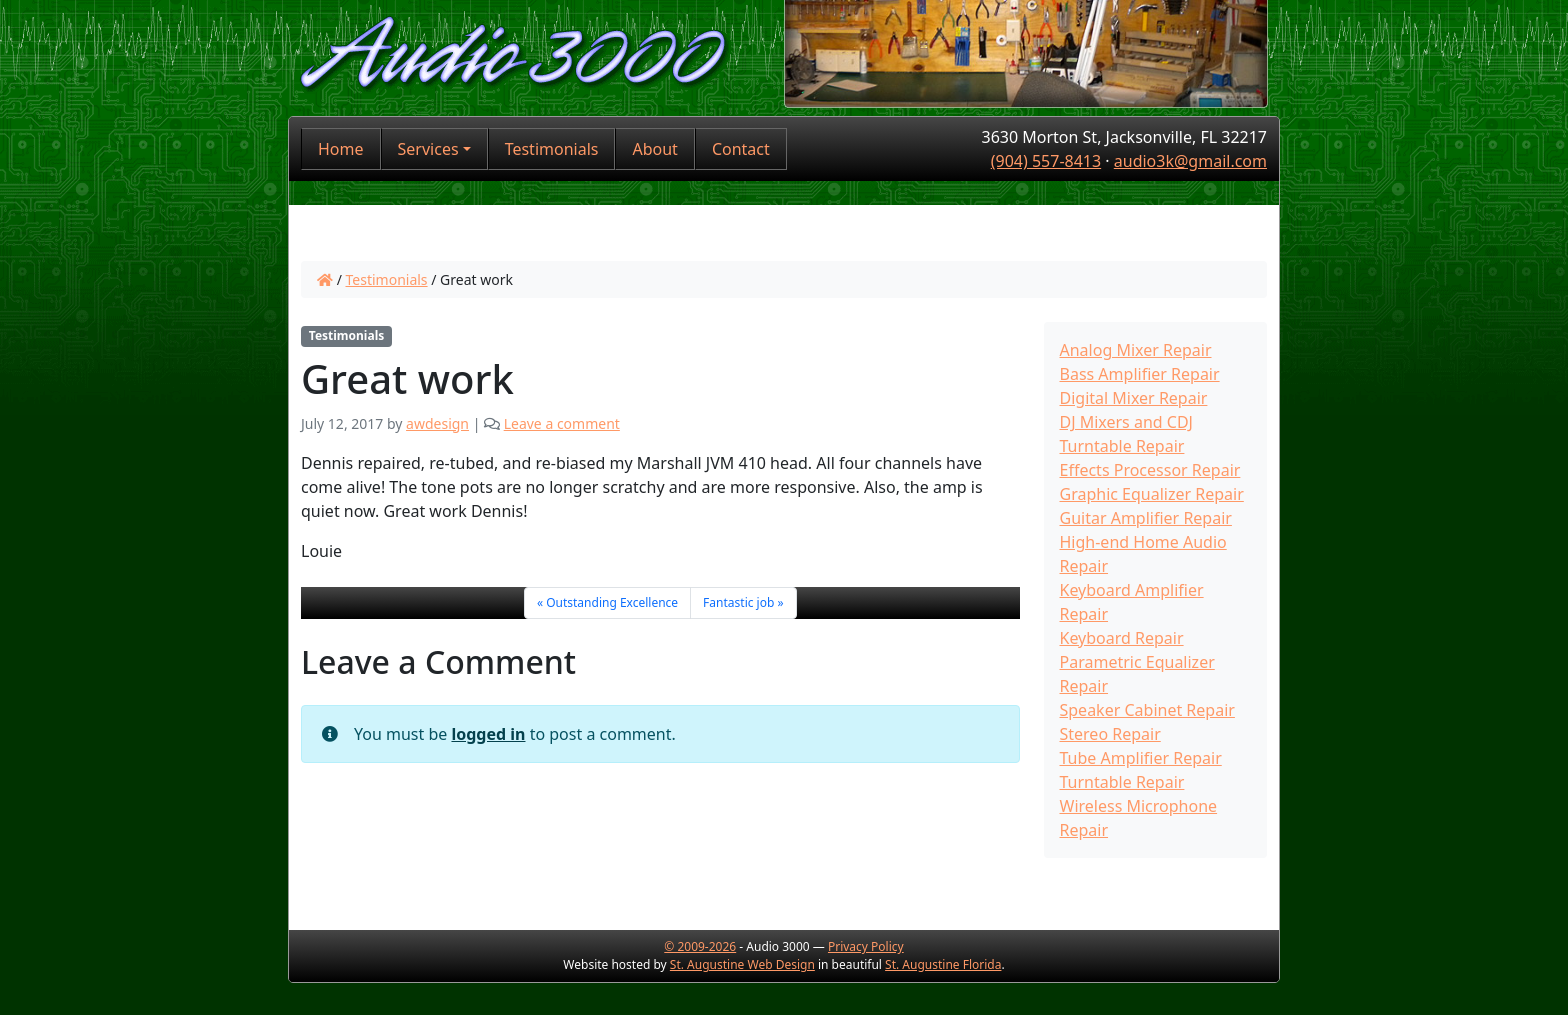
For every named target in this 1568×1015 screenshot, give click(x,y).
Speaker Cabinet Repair (1147, 710)
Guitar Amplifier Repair (1146, 518)
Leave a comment (562, 423)
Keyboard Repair (1122, 638)
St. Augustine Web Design (742, 964)
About (654, 149)
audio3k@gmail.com (1190, 161)
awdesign (437, 423)
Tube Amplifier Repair (1141, 758)
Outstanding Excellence (612, 602)
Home (341, 149)
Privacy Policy (866, 946)
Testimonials (552, 149)
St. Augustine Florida (943, 964)
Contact (741, 149)
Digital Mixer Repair (1134, 398)
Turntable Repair (1122, 782)
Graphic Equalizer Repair (1152, 494)
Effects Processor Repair (1150, 470)
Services (428, 149)
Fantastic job (738, 602)
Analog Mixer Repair (1136, 350)
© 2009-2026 (700, 946)
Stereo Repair (1110, 734)
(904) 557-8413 (1046, 161)
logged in (488, 734)
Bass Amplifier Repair (1140, 374)
